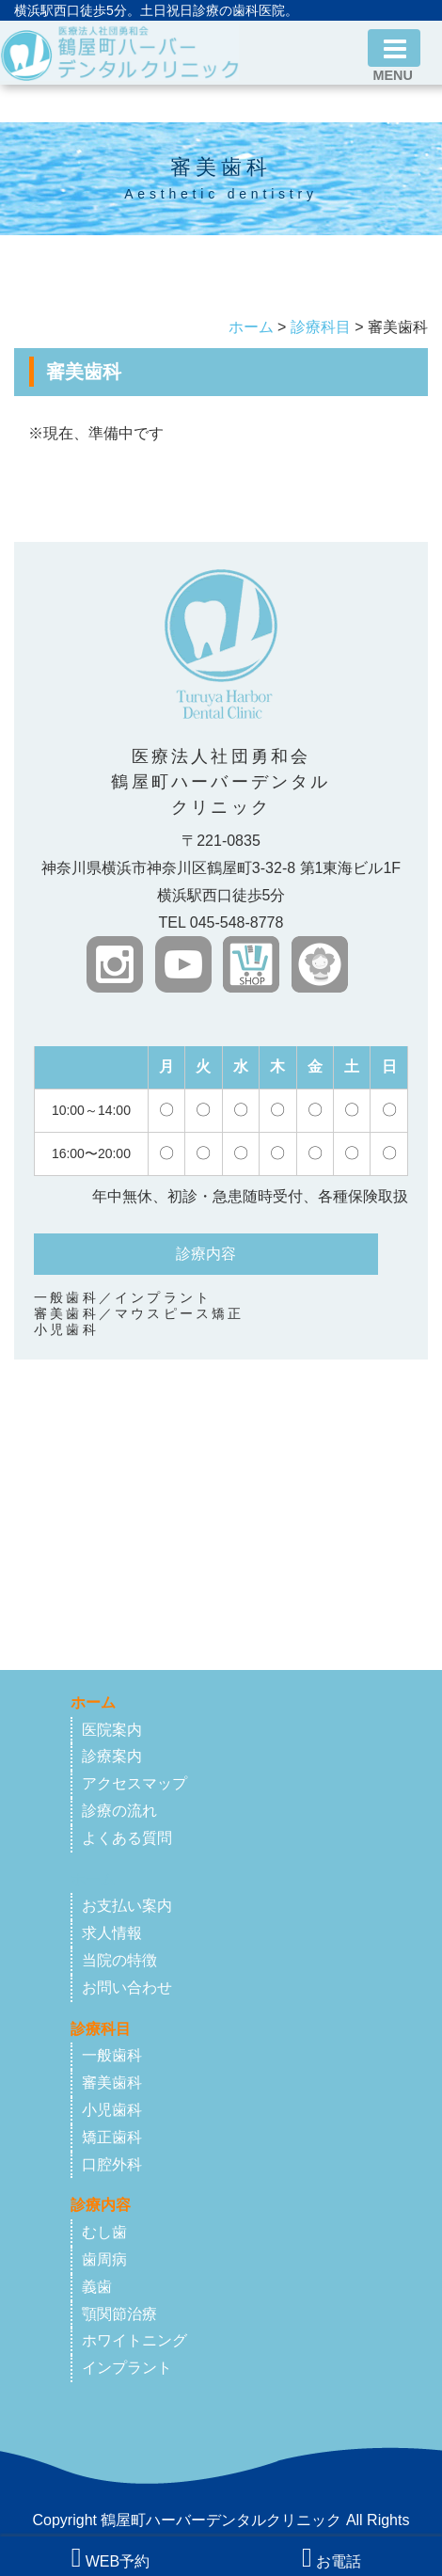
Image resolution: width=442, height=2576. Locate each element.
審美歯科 (112, 2083)
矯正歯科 (112, 2137)
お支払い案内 (127, 1906)
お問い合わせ (127, 1988)
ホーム (251, 327)
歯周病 (104, 2259)
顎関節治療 (119, 2314)
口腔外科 (112, 2164)
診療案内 (112, 1756)
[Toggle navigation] (394, 48)
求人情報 (112, 1933)
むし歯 (104, 2232)
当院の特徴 (119, 1960)
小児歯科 (112, 2110)
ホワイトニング (134, 2340)
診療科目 (321, 327)
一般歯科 (112, 2055)
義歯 (97, 2287)
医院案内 (112, 1730)
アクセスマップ (134, 1783)
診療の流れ (119, 1811)
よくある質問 (127, 1838)
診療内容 (101, 2205)
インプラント (127, 2368)
